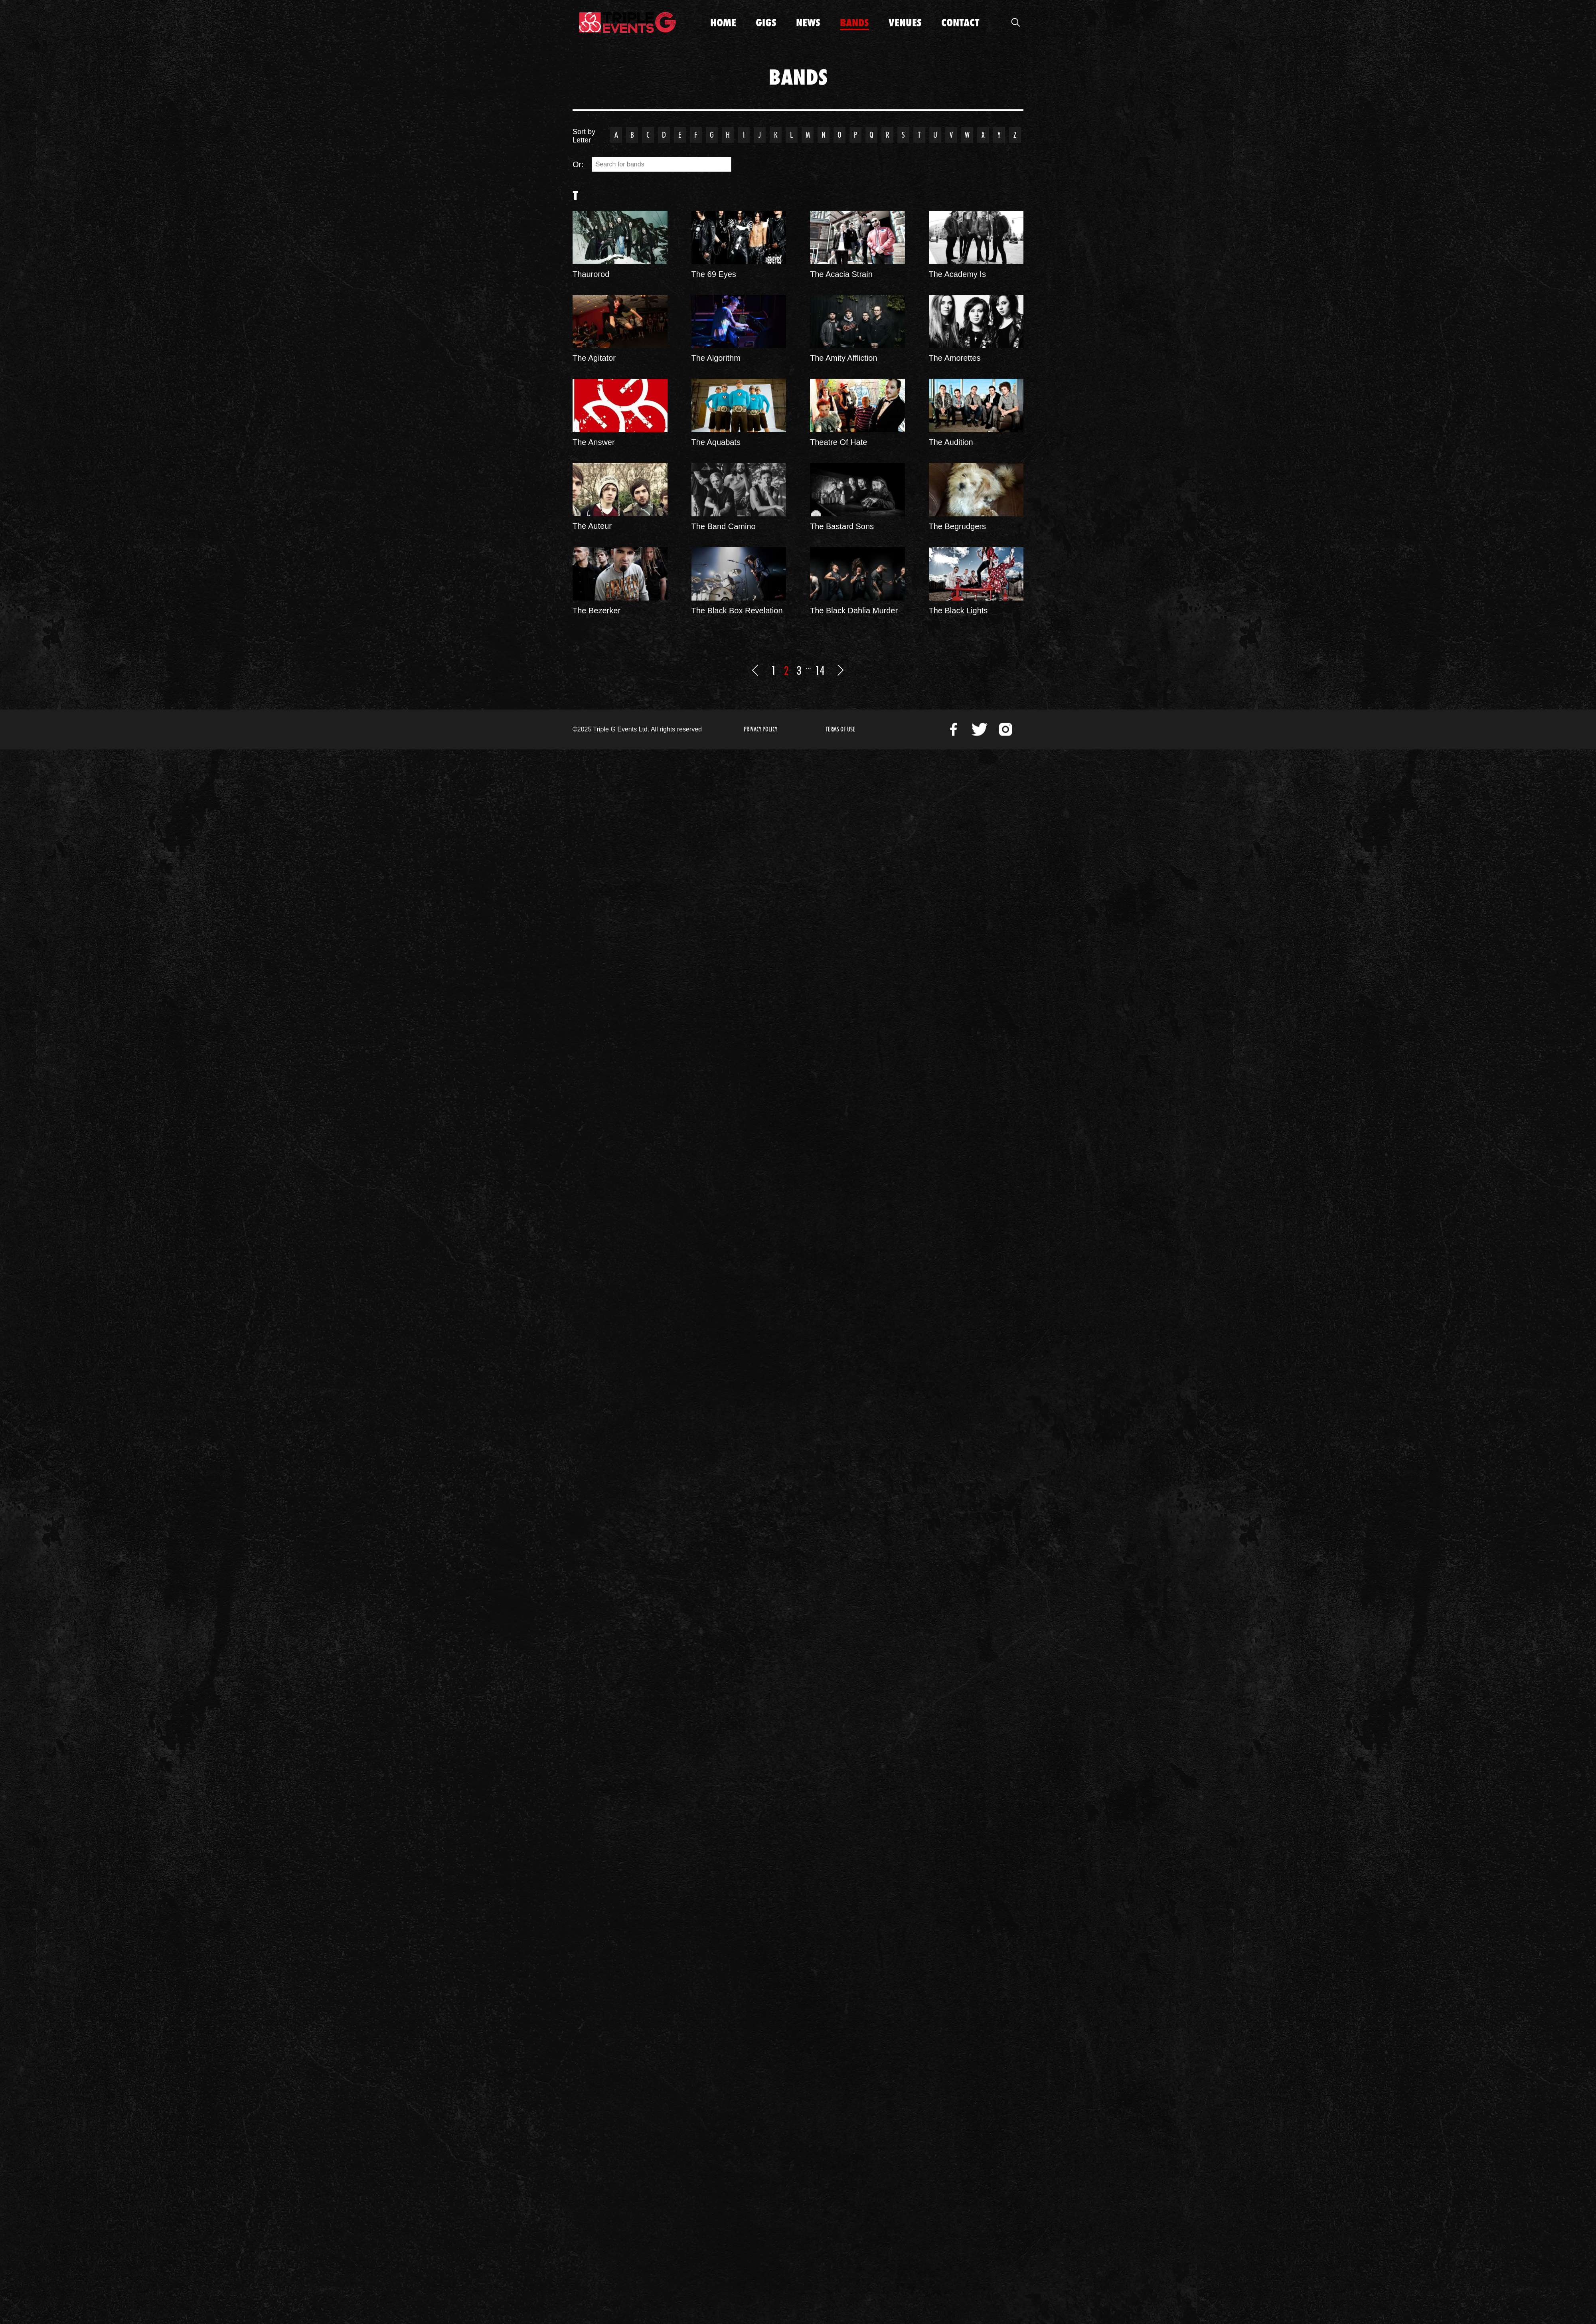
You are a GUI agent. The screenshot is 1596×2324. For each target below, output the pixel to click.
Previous (755, 670)
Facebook (954, 729)
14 (820, 670)
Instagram (1005, 729)
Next (841, 670)
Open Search (1015, 22)
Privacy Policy (760, 729)
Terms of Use (840, 729)
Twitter (980, 729)
